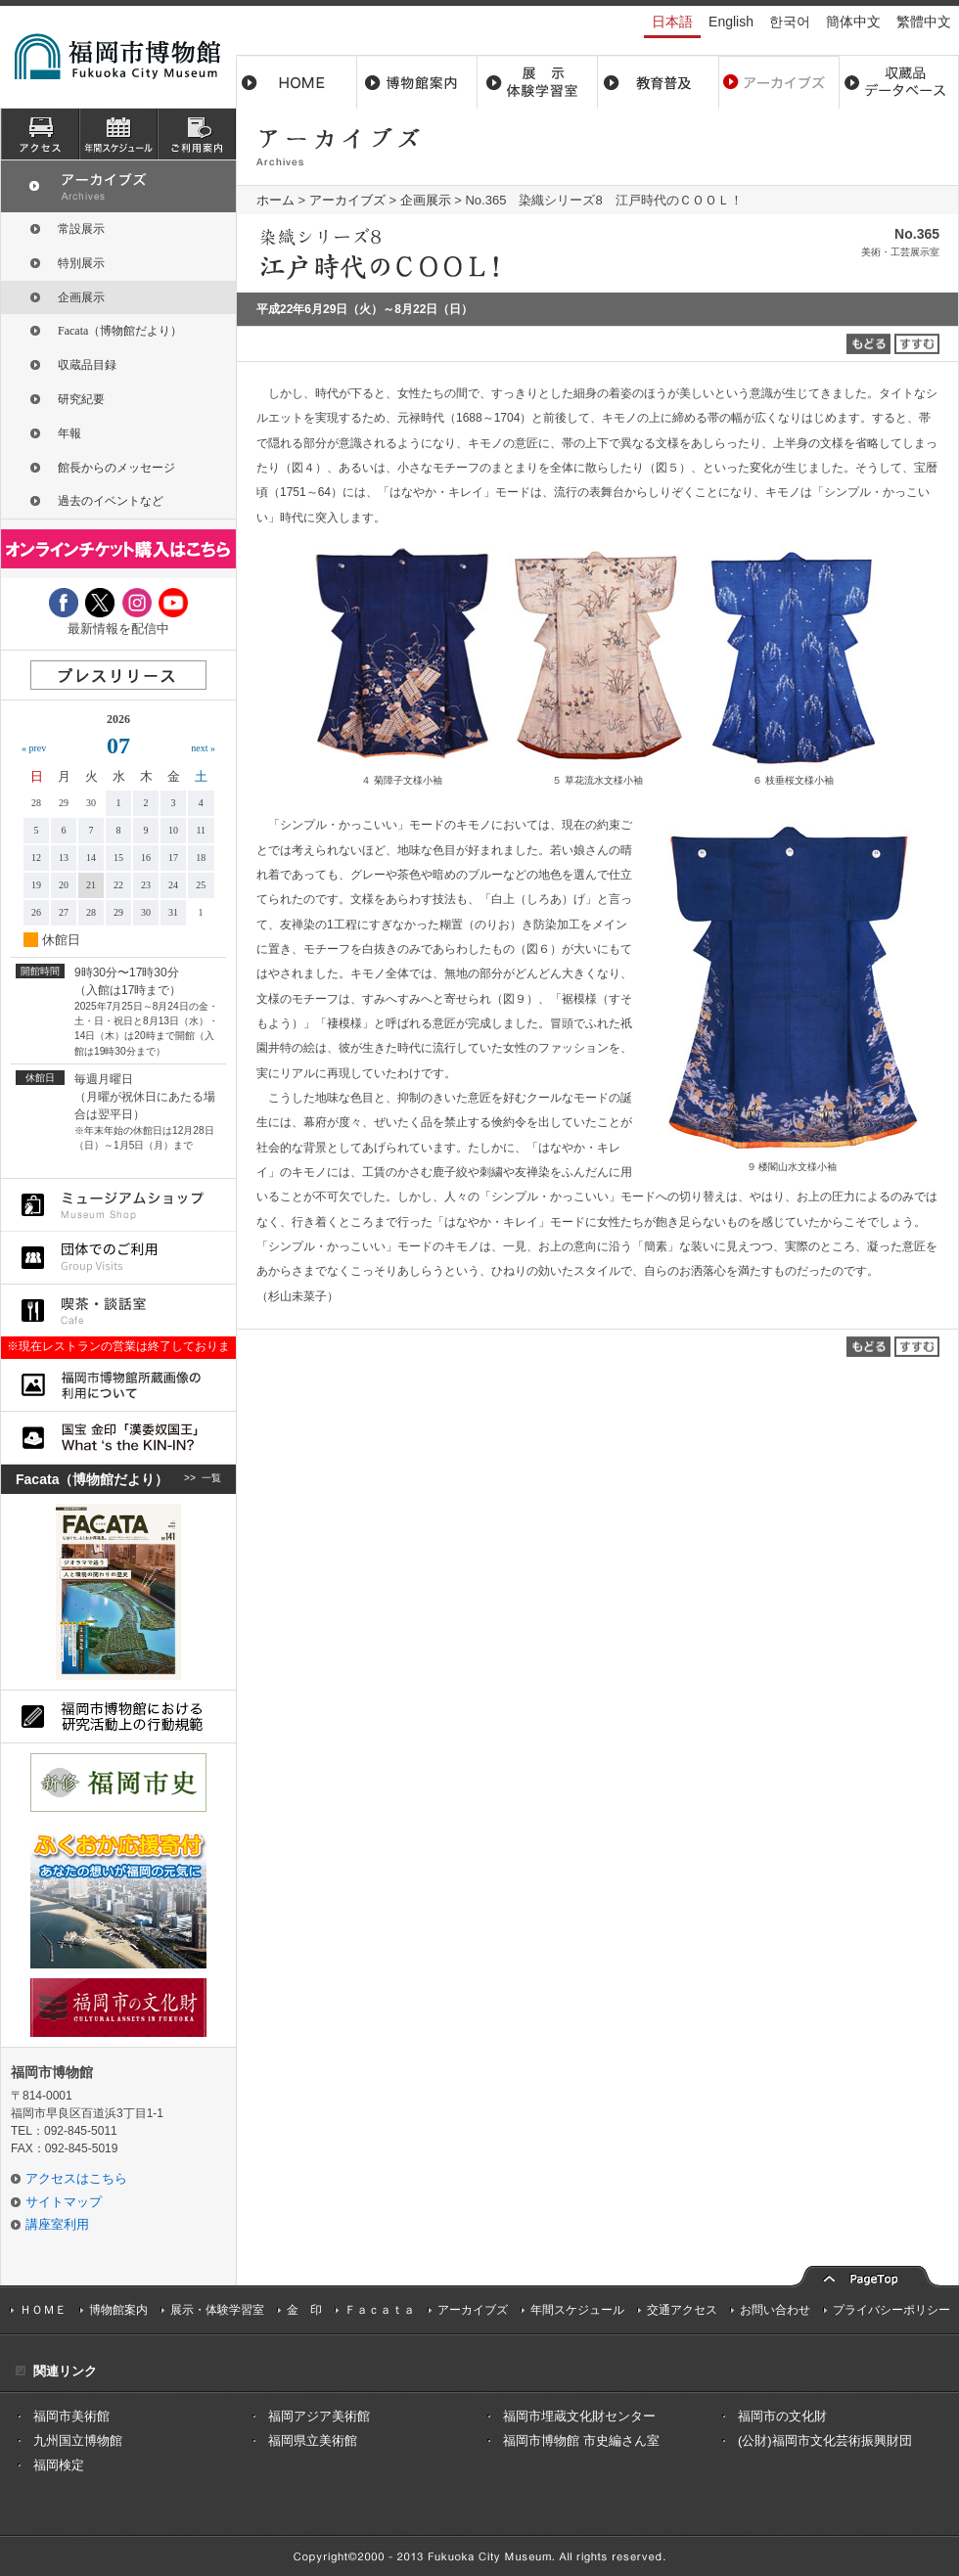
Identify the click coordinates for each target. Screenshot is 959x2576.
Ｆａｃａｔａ (379, 2310)
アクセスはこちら (76, 2178)
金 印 (304, 2310)
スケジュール (118, 134)
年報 (69, 433)
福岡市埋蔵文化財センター (579, 2416)
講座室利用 (57, 2224)
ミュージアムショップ (118, 1205)
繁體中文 (923, 21)
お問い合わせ (775, 2310)
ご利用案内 (197, 134)
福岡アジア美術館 (319, 2416)
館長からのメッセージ (116, 468)
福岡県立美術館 (312, 2440)
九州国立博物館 (77, 2440)
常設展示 (81, 229)
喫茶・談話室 (118, 1310)
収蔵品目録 (87, 365)
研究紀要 (81, 399)
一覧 (211, 1479)
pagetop (866, 2274)
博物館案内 (417, 82)
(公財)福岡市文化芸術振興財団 (825, 2440)
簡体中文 (853, 21)
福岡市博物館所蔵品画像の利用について (118, 1385)
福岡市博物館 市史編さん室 (581, 2440)
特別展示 (81, 263)
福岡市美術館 (71, 2416)
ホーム (296, 82)
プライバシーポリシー (891, 2310)
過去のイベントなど (110, 501)
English (731, 21)
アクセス (40, 134)
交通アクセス (682, 2310)
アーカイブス (778, 82)
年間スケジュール (577, 2310)
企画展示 (425, 200)
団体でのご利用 (118, 1258)
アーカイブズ (347, 200)
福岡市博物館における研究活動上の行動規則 (118, 1716)
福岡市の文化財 (782, 2416)
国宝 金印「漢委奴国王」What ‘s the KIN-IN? (118, 1438)
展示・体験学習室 (538, 82)
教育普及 (658, 82)
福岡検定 (58, 2465)
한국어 (789, 21)
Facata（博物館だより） (120, 331)
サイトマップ (63, 2201)
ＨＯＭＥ (43, 2310)
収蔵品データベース (899, 82)
